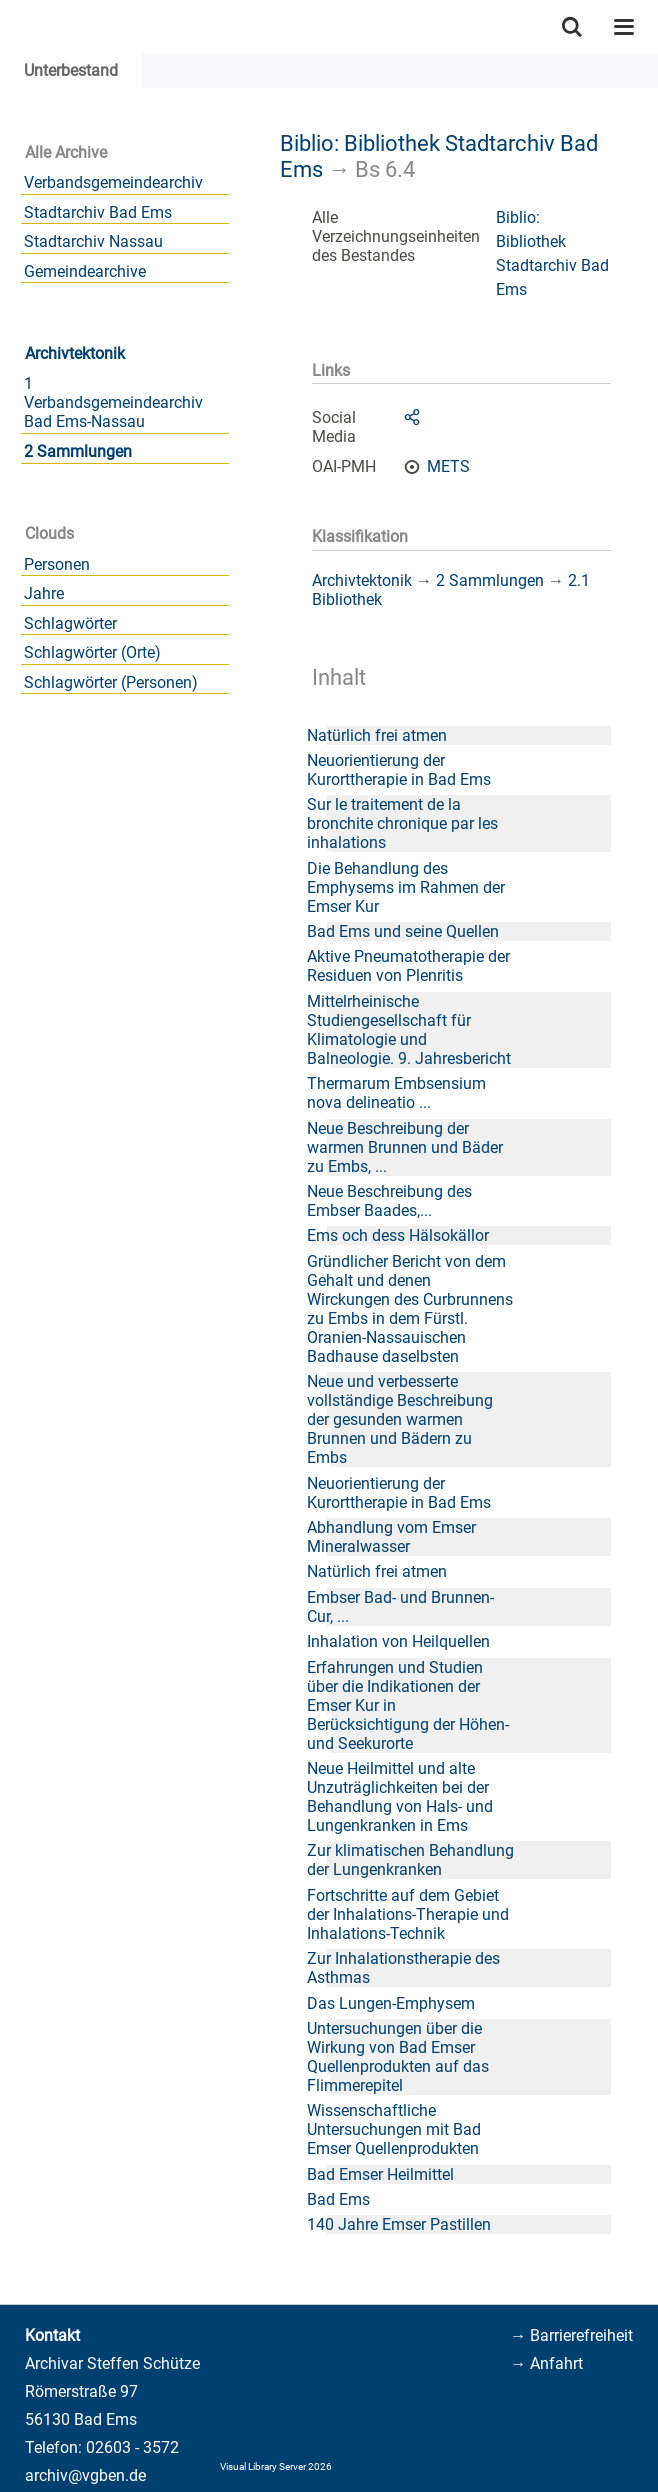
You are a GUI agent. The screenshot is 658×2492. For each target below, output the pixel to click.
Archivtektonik (75, 353)
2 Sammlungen (78, 451)
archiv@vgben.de (85, 2475)
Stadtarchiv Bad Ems (98, 212)
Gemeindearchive (85, 271)
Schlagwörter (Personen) (111, 682)
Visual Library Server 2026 (276, 2466)
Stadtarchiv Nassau (93, 241)
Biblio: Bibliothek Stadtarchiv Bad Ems (552, 253)
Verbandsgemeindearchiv (113, 182)
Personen (57, 564)
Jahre (44, 593)
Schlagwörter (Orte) (92, 652)
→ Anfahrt (546, 2363)
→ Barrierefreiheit (571, 2335)
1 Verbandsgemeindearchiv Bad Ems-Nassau (113, 402)
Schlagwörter (70, 623)
